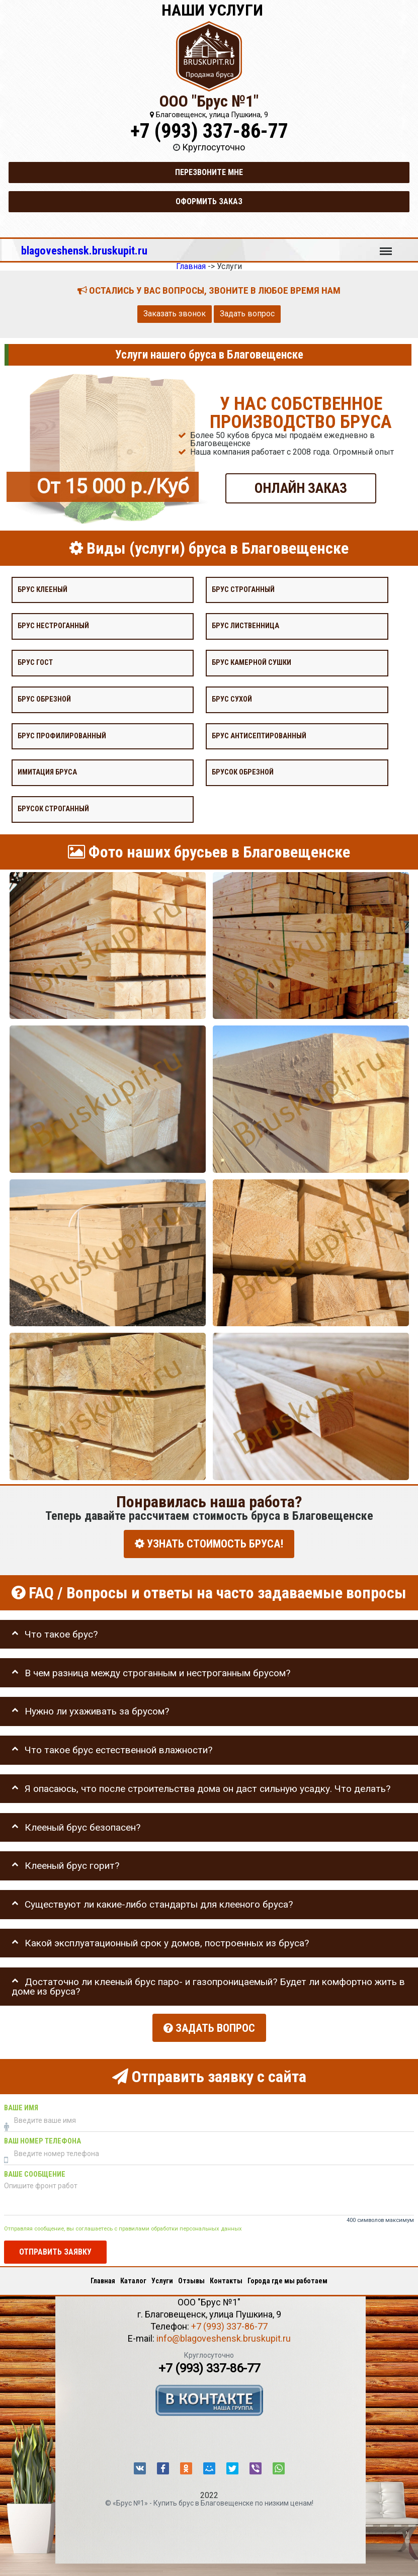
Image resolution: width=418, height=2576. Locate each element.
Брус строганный (243, 589)
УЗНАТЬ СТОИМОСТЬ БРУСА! (209, 1543)
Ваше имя (21, 2106)
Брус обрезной (44, 699)
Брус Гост (35, 662)
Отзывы (191, 2279)
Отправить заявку (55, 2250)
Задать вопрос (247, 313)
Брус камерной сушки (251, 662)
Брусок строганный (53, 809)
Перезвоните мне (209, 172)
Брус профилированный (62, 735)
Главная (103, 2279)
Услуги (162, 2279)
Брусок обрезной (243, 772)
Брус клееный (42, 589)
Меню (386, 246)
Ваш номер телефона (42, 2139)
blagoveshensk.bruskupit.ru (84, 250)
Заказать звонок (174, 313)
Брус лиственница (245, 626)
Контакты (226, 2279)
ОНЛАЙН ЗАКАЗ (301, 487)
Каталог (133, 2279)
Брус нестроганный (53, 626)
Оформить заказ (209, 201)
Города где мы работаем (287, 2279)
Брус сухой (232, 699)
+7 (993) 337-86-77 (209, 131)
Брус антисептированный (259, 735)
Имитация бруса (47, 772)
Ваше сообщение (34, 2172)
